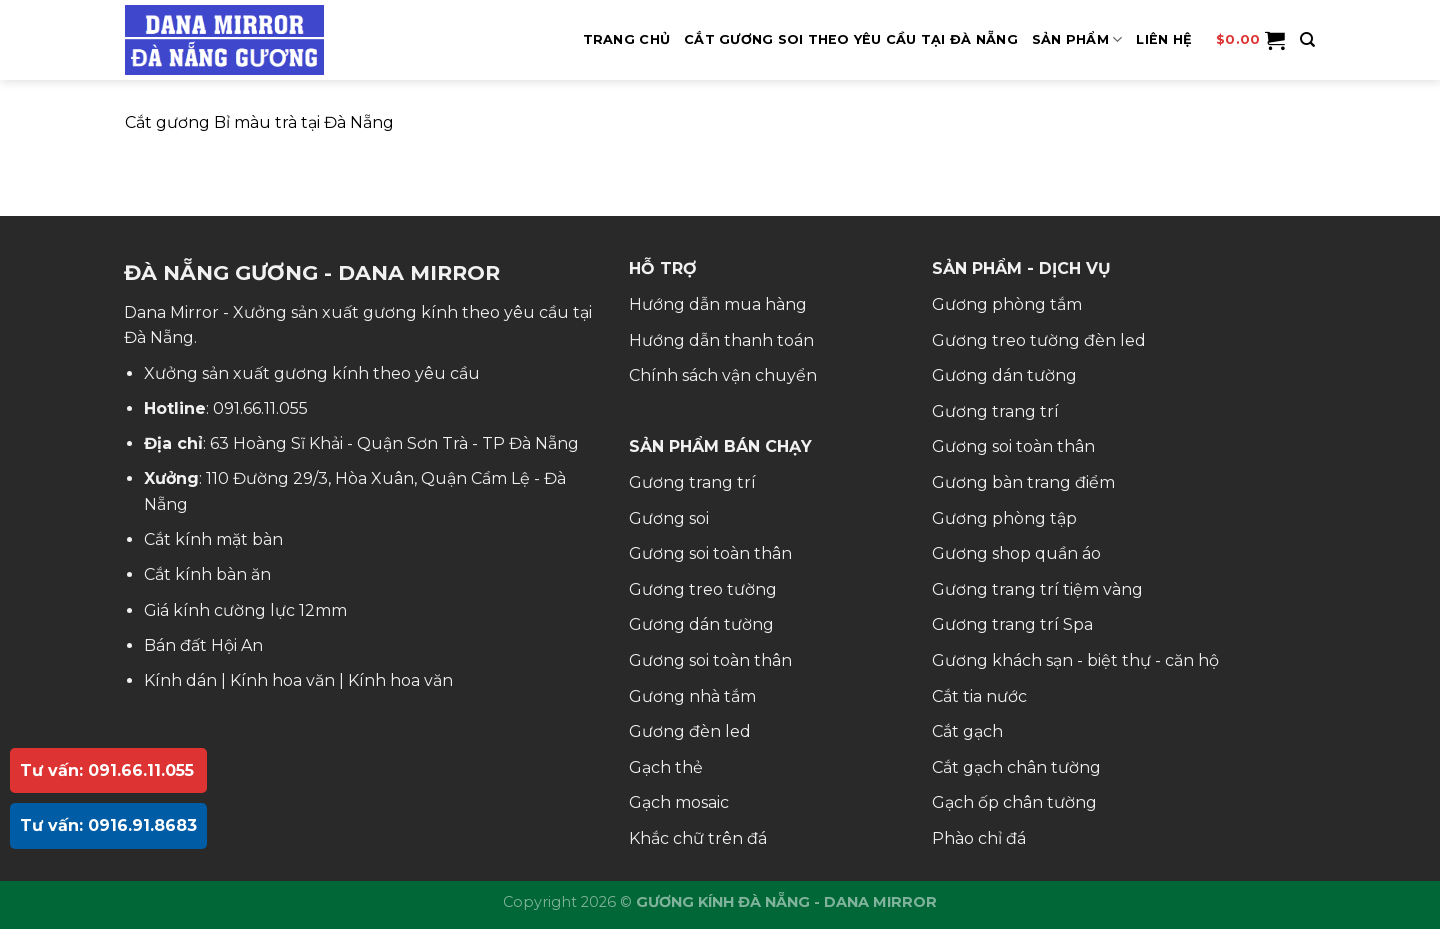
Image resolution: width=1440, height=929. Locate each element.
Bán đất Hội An (203, 645)
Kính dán (180, 680)
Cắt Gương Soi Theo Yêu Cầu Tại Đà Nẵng (851, 39)
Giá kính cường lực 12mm (245, 610)
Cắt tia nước (979, 696)
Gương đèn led (690, 731)
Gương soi (669, 518)
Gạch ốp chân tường (1014, 802)
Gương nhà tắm (692, 696)
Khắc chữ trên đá (698, 838)
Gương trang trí (692, 482)
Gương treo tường (703, 589)
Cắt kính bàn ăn (207, 574)
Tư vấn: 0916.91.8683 (108, 825)
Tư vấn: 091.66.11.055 (107, 770)
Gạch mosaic (679, 802)
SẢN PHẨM (1077, 39)
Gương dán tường (701, 624)
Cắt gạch (967, 731)
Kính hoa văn (282, 680)
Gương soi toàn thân (710, 553)
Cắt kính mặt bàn (213, 539)
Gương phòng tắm (1007, 304)
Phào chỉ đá (979, 838)
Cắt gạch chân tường (1016, 767)
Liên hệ (1164, 39)
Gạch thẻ (666, 767)
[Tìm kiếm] (1307, 40)
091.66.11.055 (260, 408)
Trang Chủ (626, 39)
